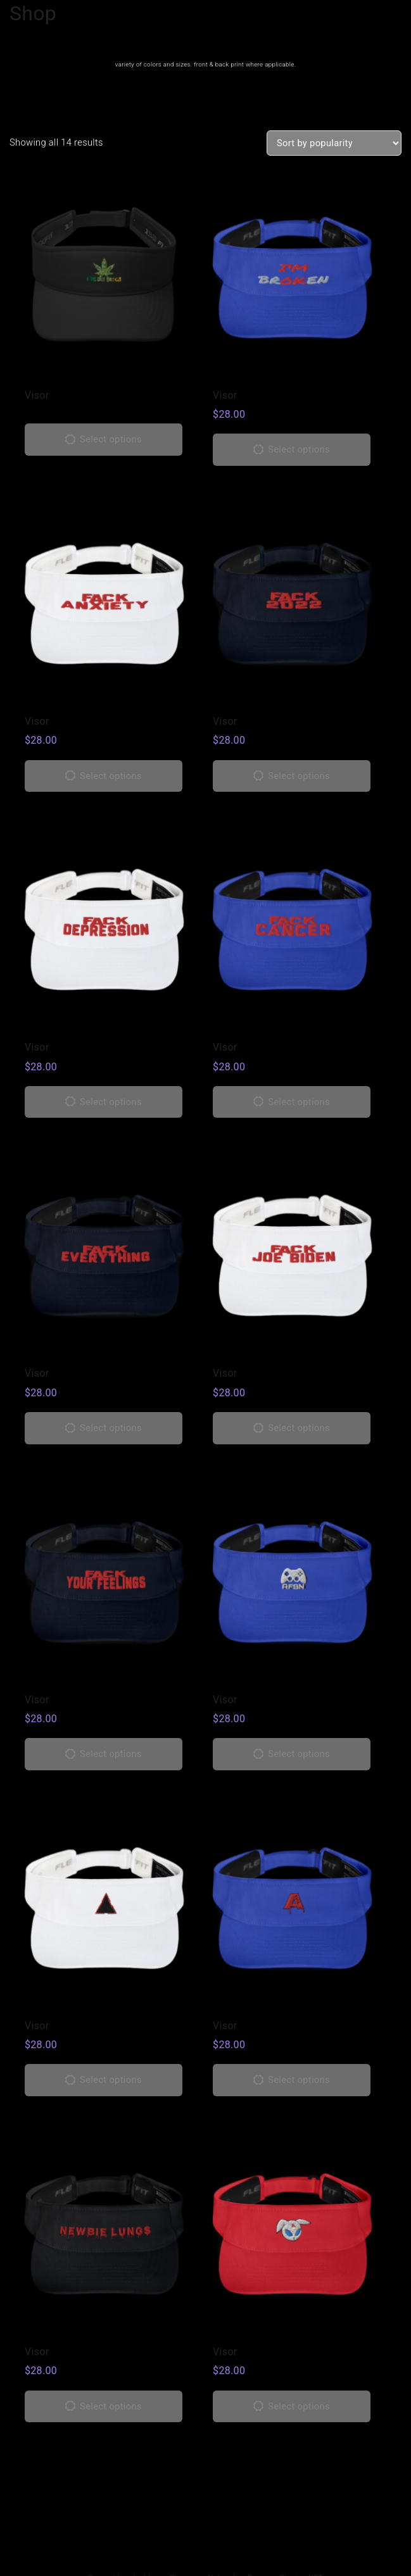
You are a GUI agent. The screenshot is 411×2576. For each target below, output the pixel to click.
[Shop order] (334, 143)
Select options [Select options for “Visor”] (111, 439)
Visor (37, 395)
